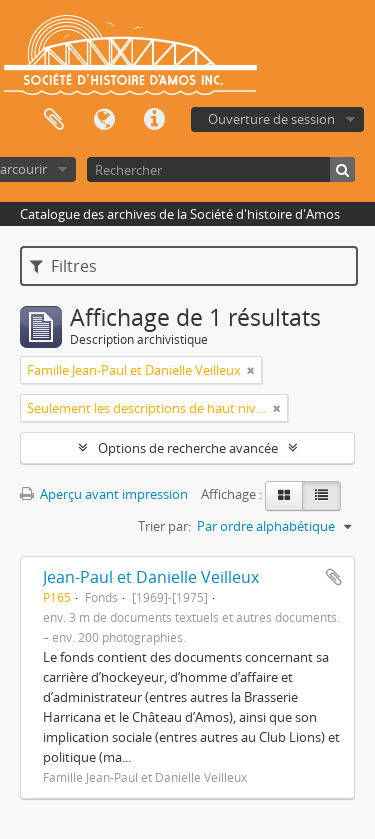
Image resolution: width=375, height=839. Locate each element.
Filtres (63, 266)
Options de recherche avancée (188, 448)
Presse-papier (54, 120)
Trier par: (164, 526)
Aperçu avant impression (104, 494)
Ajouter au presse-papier (334, 577)
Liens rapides (154, 120)
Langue (104, 120)
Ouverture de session (271, 119)
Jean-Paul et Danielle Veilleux (151, 577)
